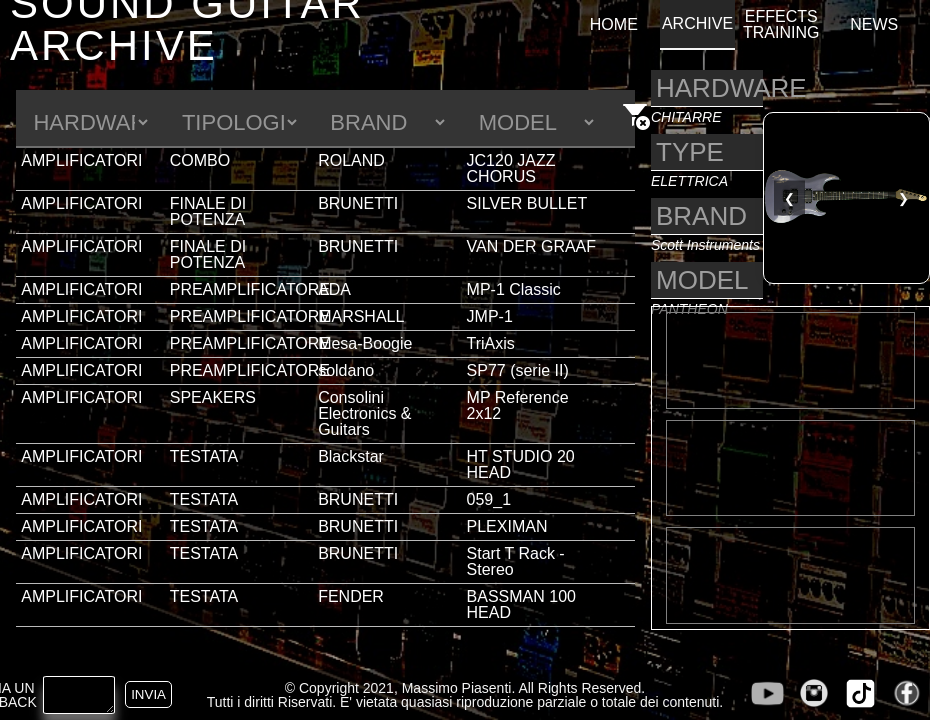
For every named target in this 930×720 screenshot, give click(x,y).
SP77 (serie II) (518, 370)
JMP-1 (490, 316)
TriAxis (491, 343)
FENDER (351, 596)
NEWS (874, 25)
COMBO (200, 160)
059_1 (489, 499)
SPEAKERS (213, 397)
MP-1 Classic (514, 289)
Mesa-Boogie (365, 343)
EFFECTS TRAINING (781, 25)
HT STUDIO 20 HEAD (521, 464)
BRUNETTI (358, 203)
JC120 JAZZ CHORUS (511, 168)
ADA (334, 289)
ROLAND (351, 160)
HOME (614, 25)
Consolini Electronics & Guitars (364, 413)
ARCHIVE (697, 24)
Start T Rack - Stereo (516, 561)
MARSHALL (361, 316)
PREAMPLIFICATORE (250, 289)
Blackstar (351, 456)
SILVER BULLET (527, 203)
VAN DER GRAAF (532, 246)
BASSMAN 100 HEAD (521, 604)
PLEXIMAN (507, 526)
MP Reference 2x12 (518, 405)
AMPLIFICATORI (81, 160)
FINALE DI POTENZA (208, 211)
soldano (346, 370)
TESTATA (204, 456)
